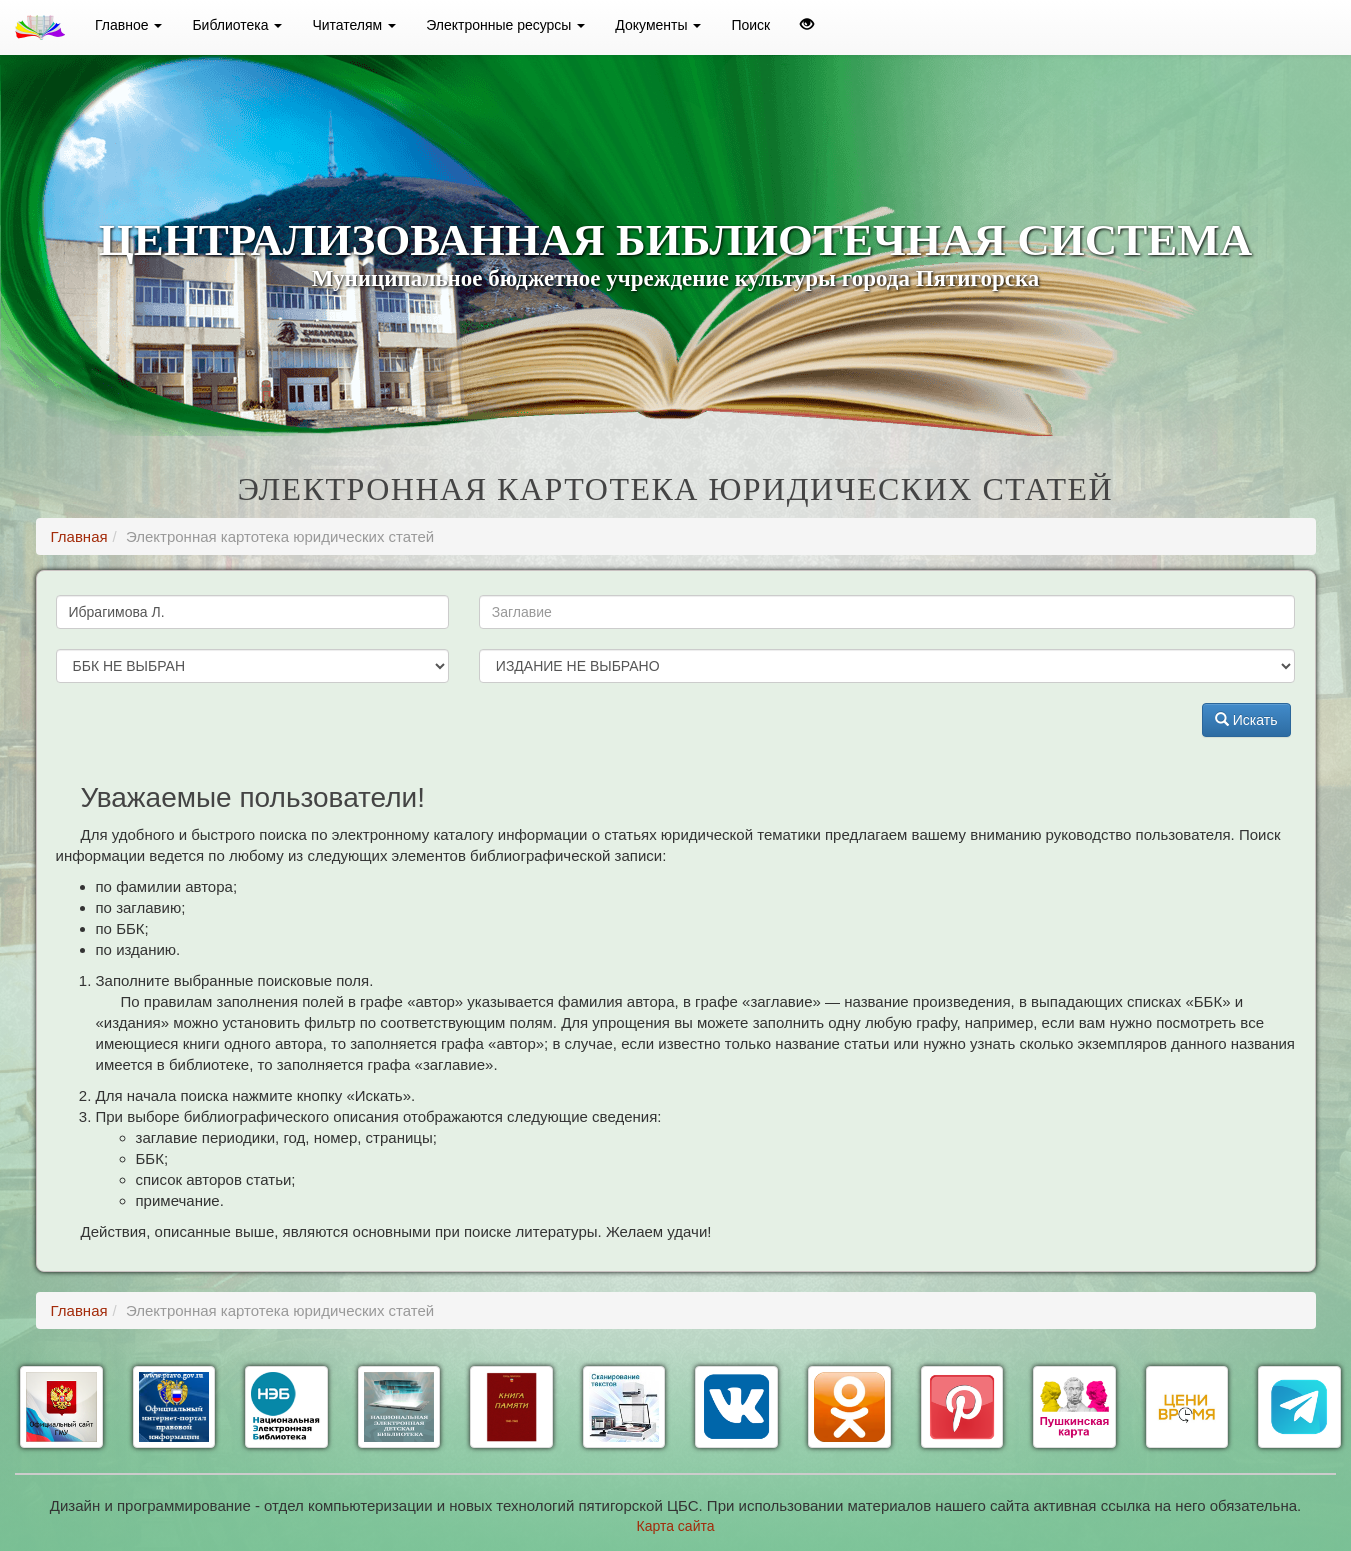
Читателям (354, 25)
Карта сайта (676, 1526)
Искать (1246, 720)
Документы (658, 25)
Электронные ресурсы (505, 25)
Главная (79, 536)
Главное (128, 25)
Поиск (750, 25)
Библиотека (237, 25)
